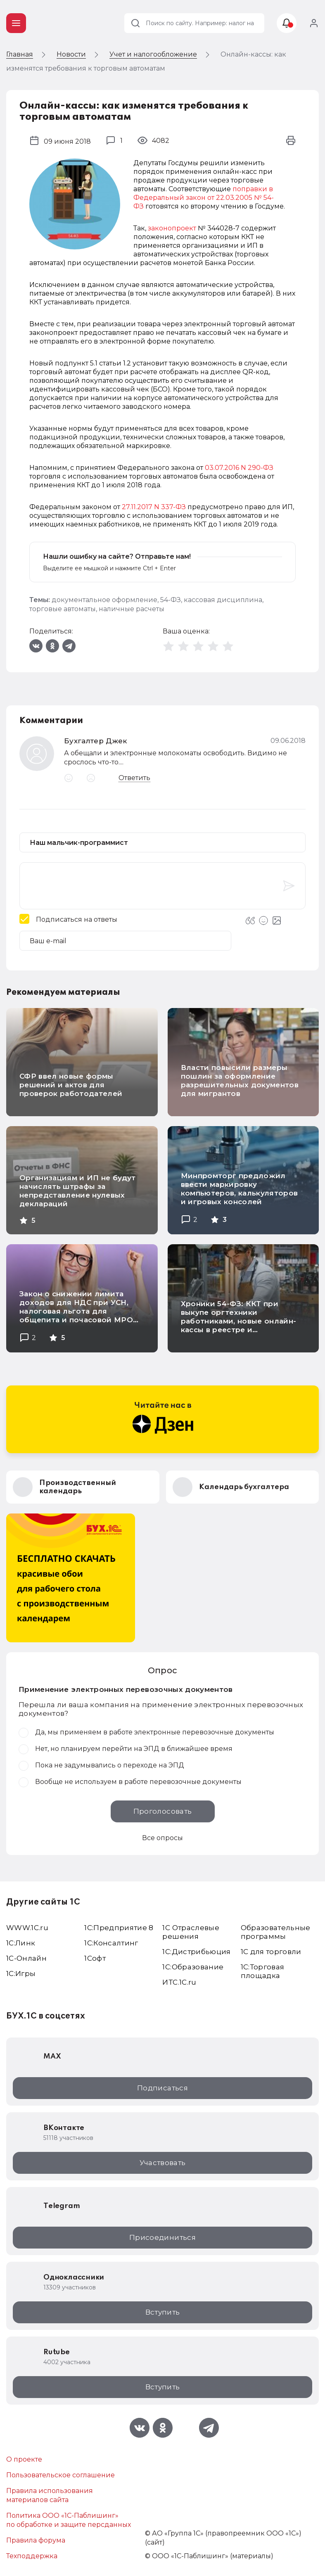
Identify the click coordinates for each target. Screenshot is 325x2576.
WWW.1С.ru (27, 1928)
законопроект (172, 228)
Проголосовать (162, 1811)
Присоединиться (162, 2237)
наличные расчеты (131, 609)
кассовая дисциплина (223, 600)
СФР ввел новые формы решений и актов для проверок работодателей (70, 1085)
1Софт (95, 1958)
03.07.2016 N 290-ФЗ (239, 468)
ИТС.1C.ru (179, 1982)
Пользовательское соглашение (60, 2475)
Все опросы (162, 1838)
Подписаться (162, 2088)
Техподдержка (31, 2556)
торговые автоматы (62, 609)
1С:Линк (20, 1943)
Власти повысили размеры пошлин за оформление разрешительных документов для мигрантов (240, 1080)
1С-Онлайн (26, 1958)
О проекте (24, 2459)
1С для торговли (271, 1951)
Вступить (162, 2312)
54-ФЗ (170, 600)
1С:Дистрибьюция (196, 1951)
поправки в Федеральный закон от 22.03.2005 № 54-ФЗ (203, 197)
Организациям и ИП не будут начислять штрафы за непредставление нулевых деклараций (77, 1191)
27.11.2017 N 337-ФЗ (154, 507)
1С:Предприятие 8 (118, 1928)
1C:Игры (21, 1973)
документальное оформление (104, 600)
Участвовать (163, 2163)
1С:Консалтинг (111, 1943)
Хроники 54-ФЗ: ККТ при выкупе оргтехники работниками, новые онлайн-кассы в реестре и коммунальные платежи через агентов (241, 1325)
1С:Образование (192, 1967)
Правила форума (35, 2540)
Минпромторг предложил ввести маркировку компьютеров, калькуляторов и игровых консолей (239, 1189)
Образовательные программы (276, 1932)
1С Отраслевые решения (190, 1932)
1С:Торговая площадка (263, 1971)
